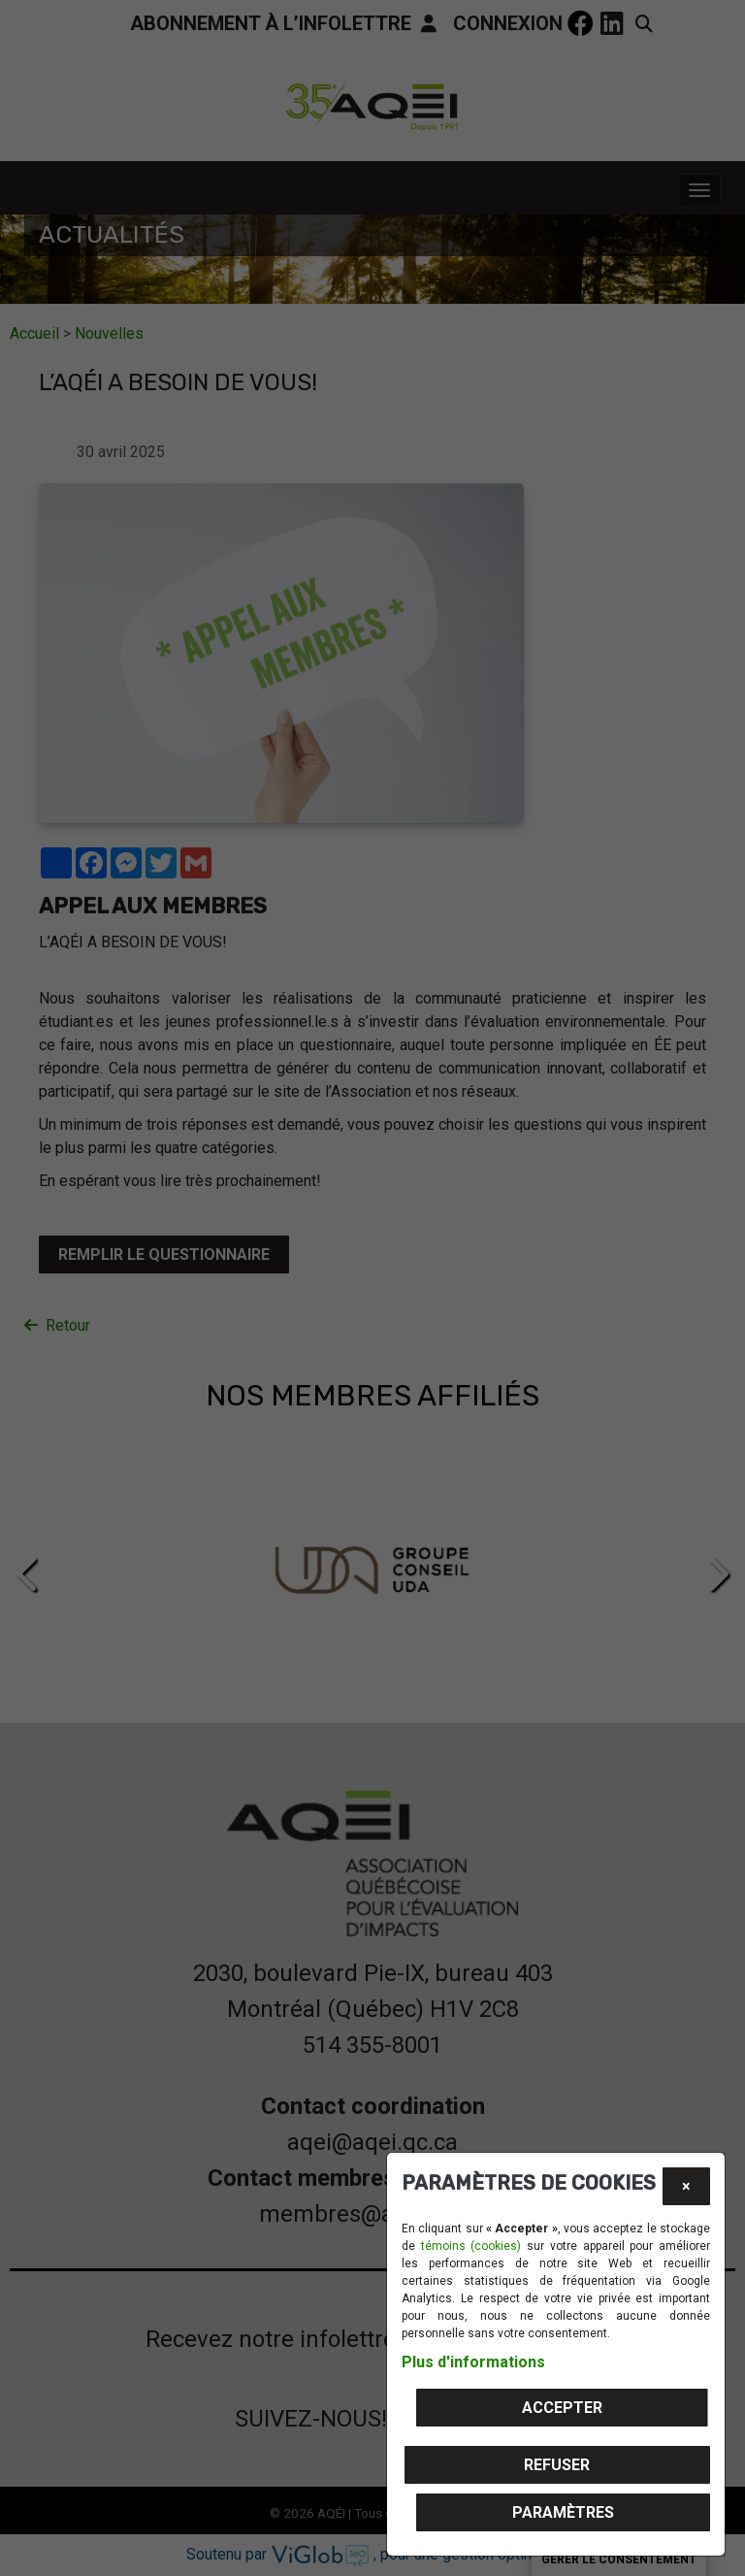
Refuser (557, 2465)
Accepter (562, 2407)
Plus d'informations (473, 2362)
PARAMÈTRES (563, 2512)
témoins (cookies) (471, 2246)
